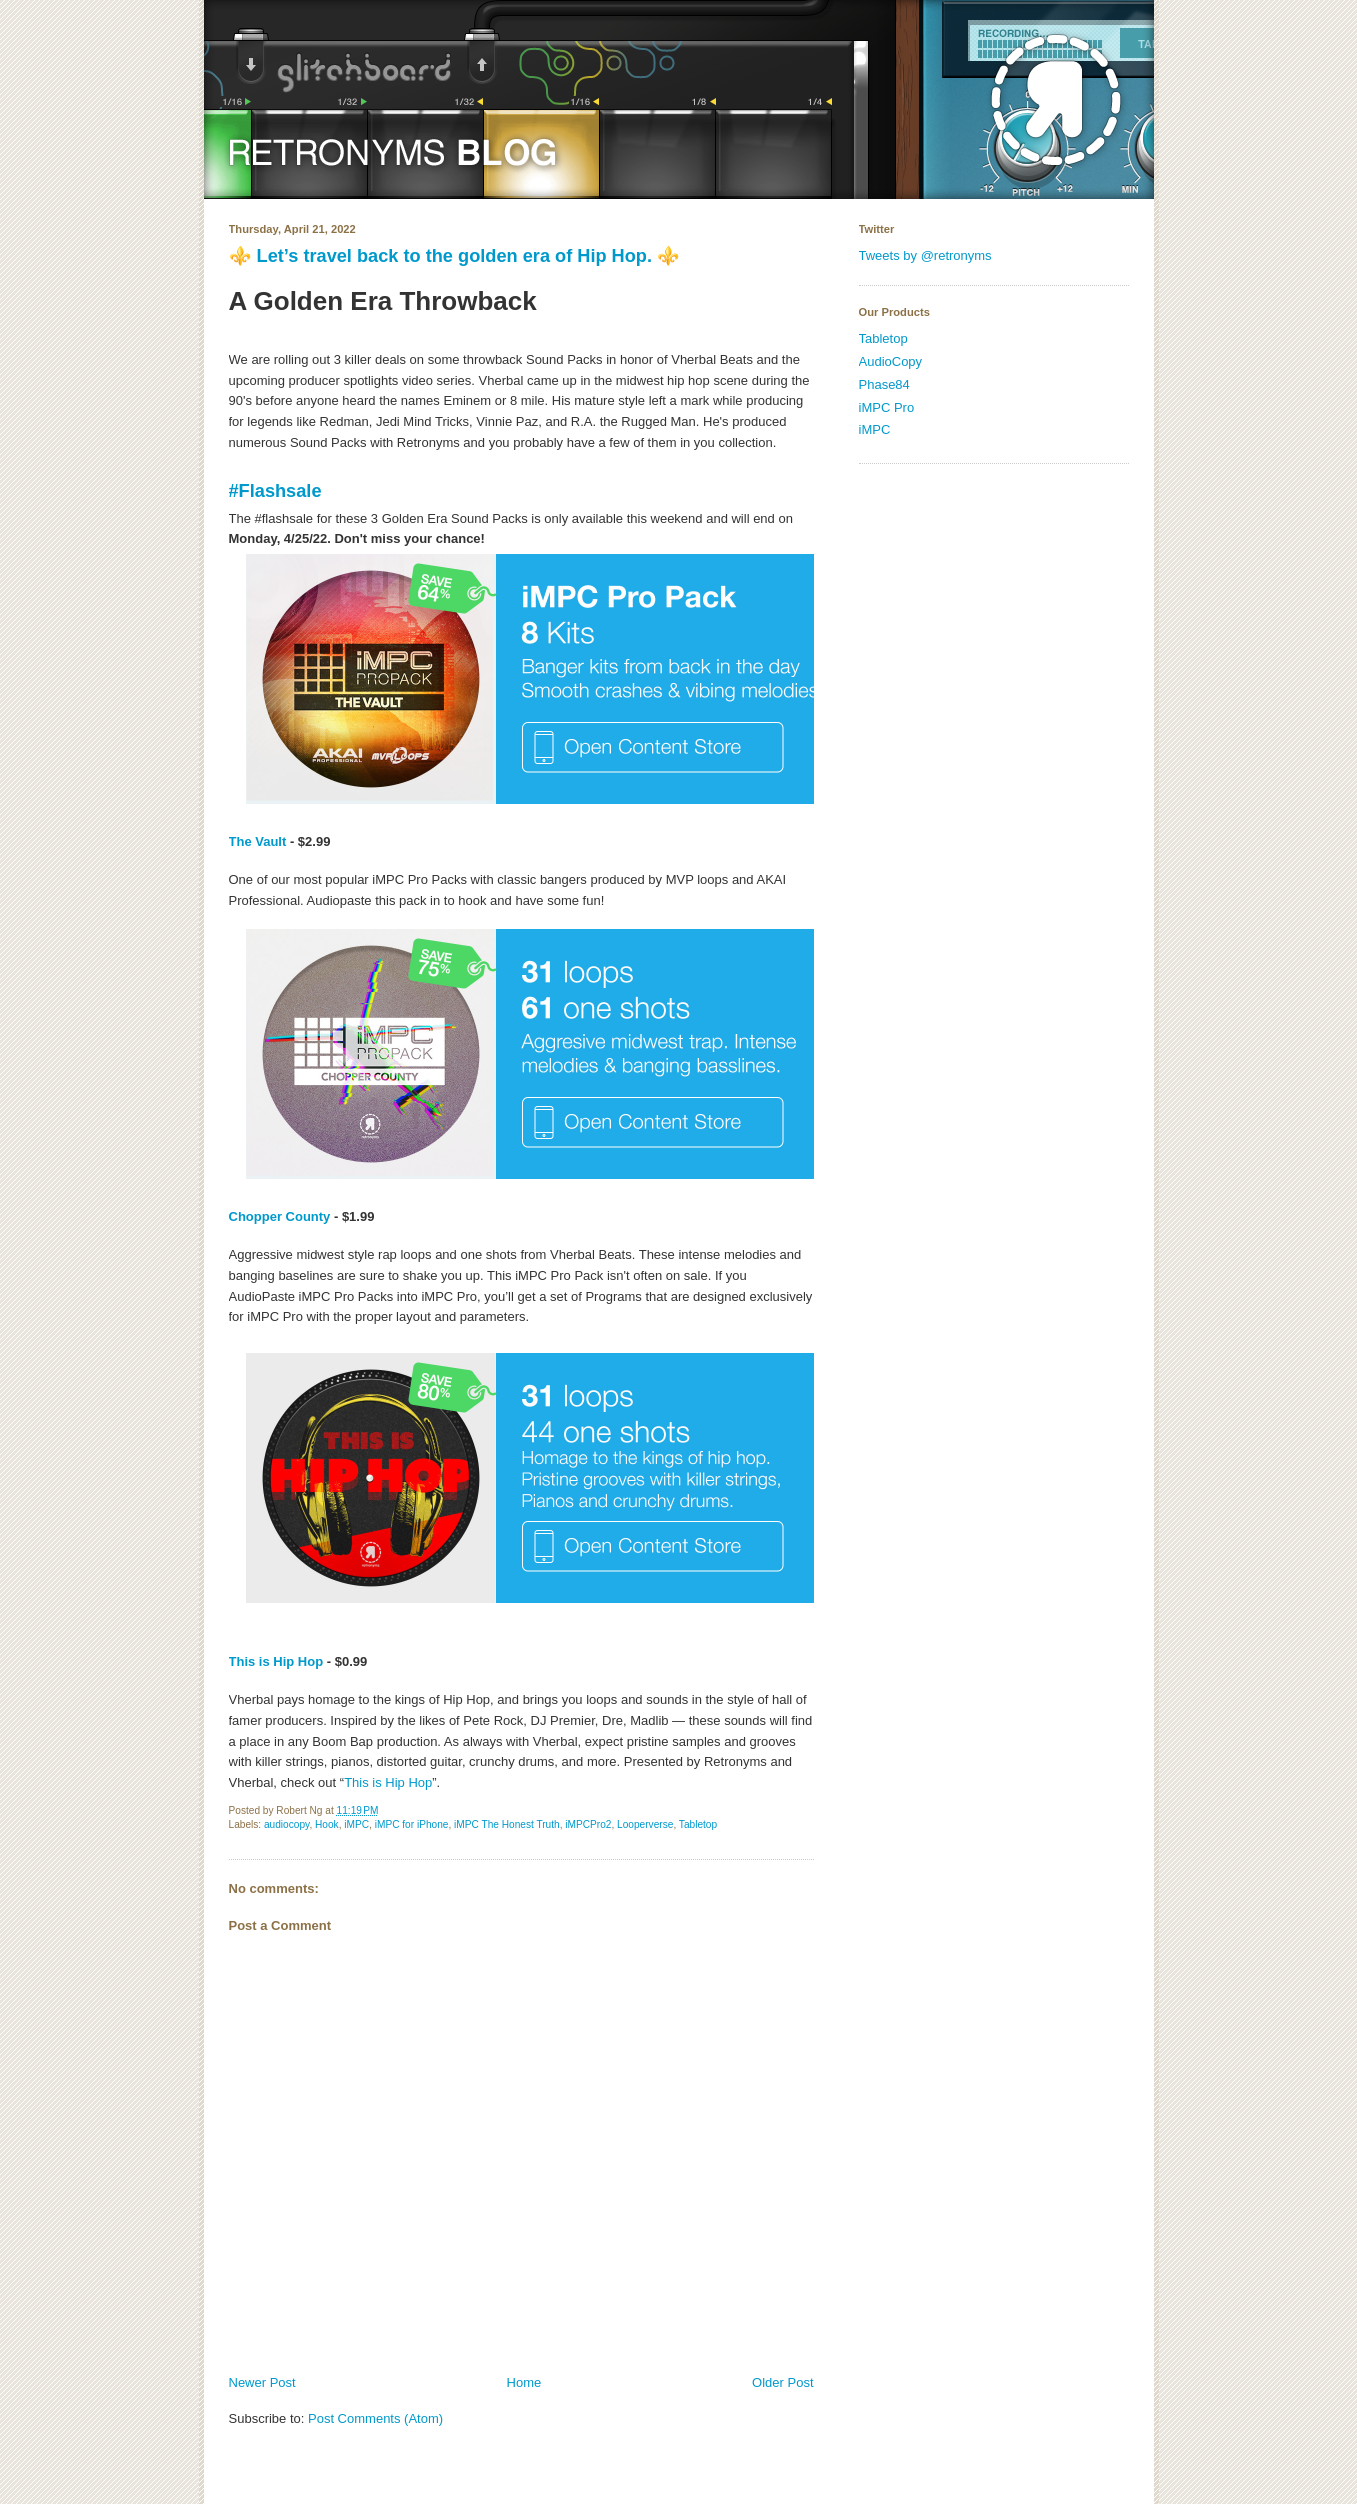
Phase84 (884, 384)
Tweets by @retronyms (925, 255)
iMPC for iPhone (412, 1824)
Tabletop (698, 1824)
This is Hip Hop (276, 1661)
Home (524, 2382)
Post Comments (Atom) (375, 2418)
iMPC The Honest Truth (507, 1824)
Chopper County (280, 1216)
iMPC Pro (887, 407)
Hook (327, 1824)
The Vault (258, 841)
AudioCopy (891, 361)
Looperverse (645, 1824)
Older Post (782, 2382)
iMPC (356, 1824)
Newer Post (262, 2382)
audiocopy (286, 1824)
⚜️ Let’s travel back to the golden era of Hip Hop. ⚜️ (455, 256)
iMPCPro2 (588, 1824)
